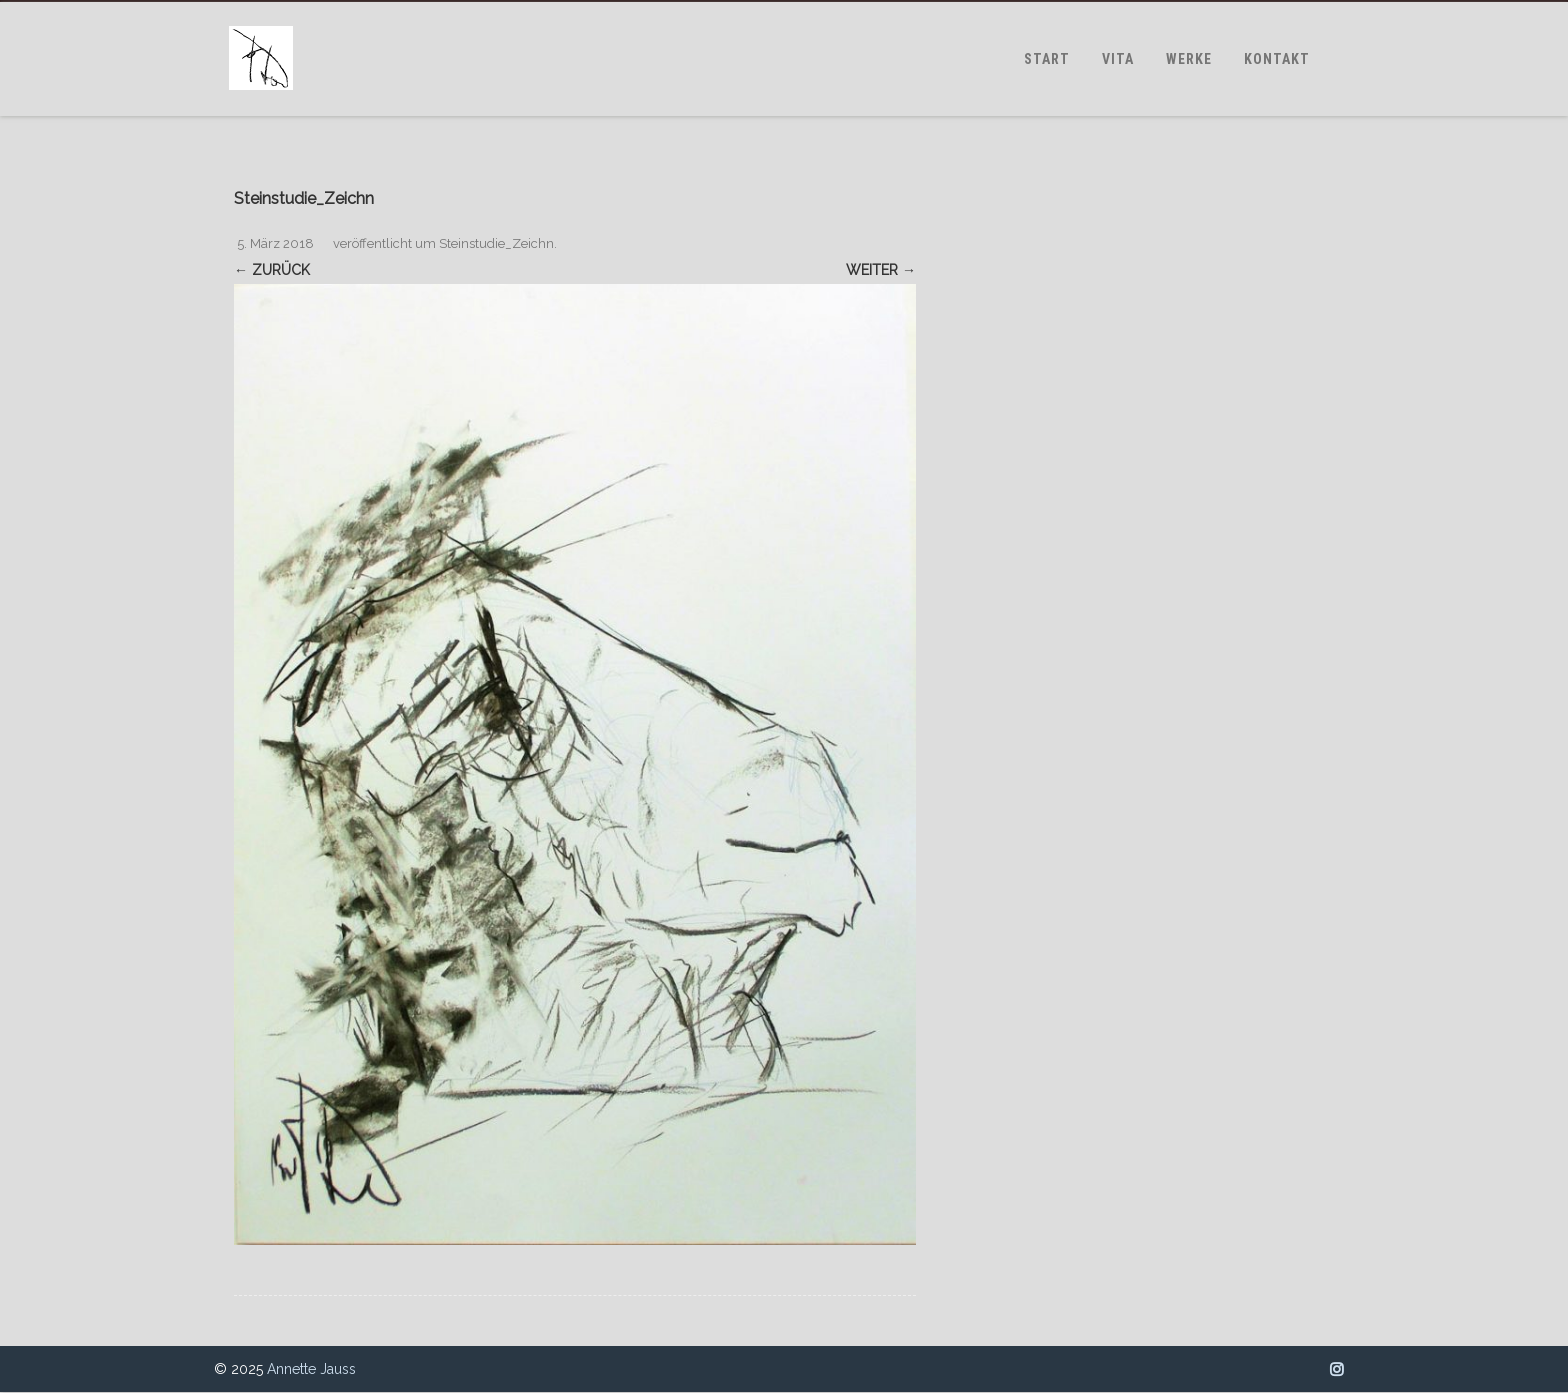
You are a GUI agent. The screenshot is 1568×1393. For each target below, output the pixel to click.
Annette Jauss (311, 1369)
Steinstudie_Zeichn (496, 243)
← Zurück (272, 270)
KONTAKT (1277, 59)
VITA (1118, 59)
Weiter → (881, 270)
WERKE (1189, 59)
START (1047, 59)
